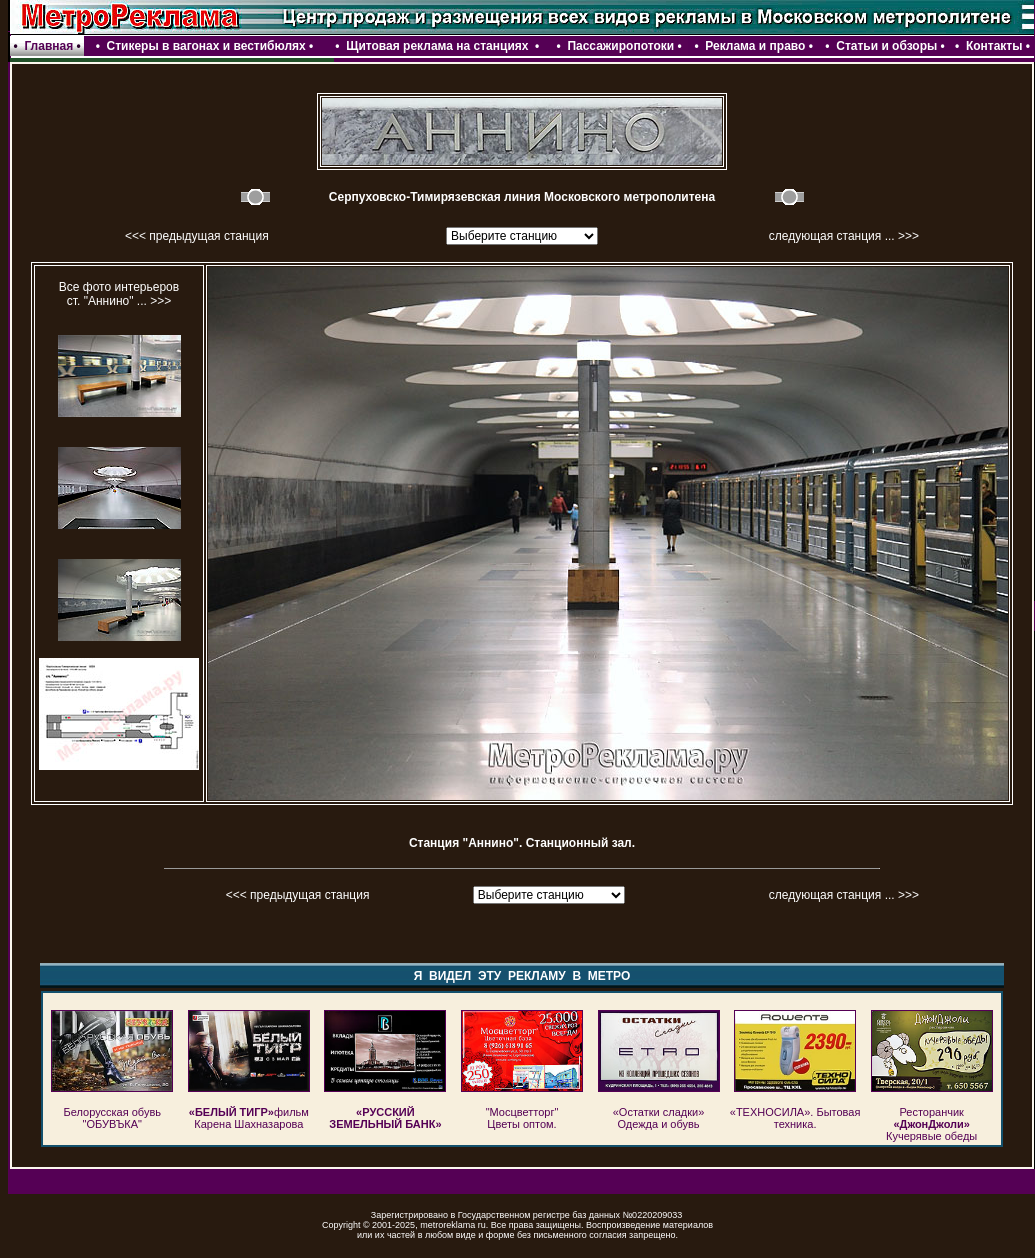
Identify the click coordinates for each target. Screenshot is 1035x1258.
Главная (48, 46)
